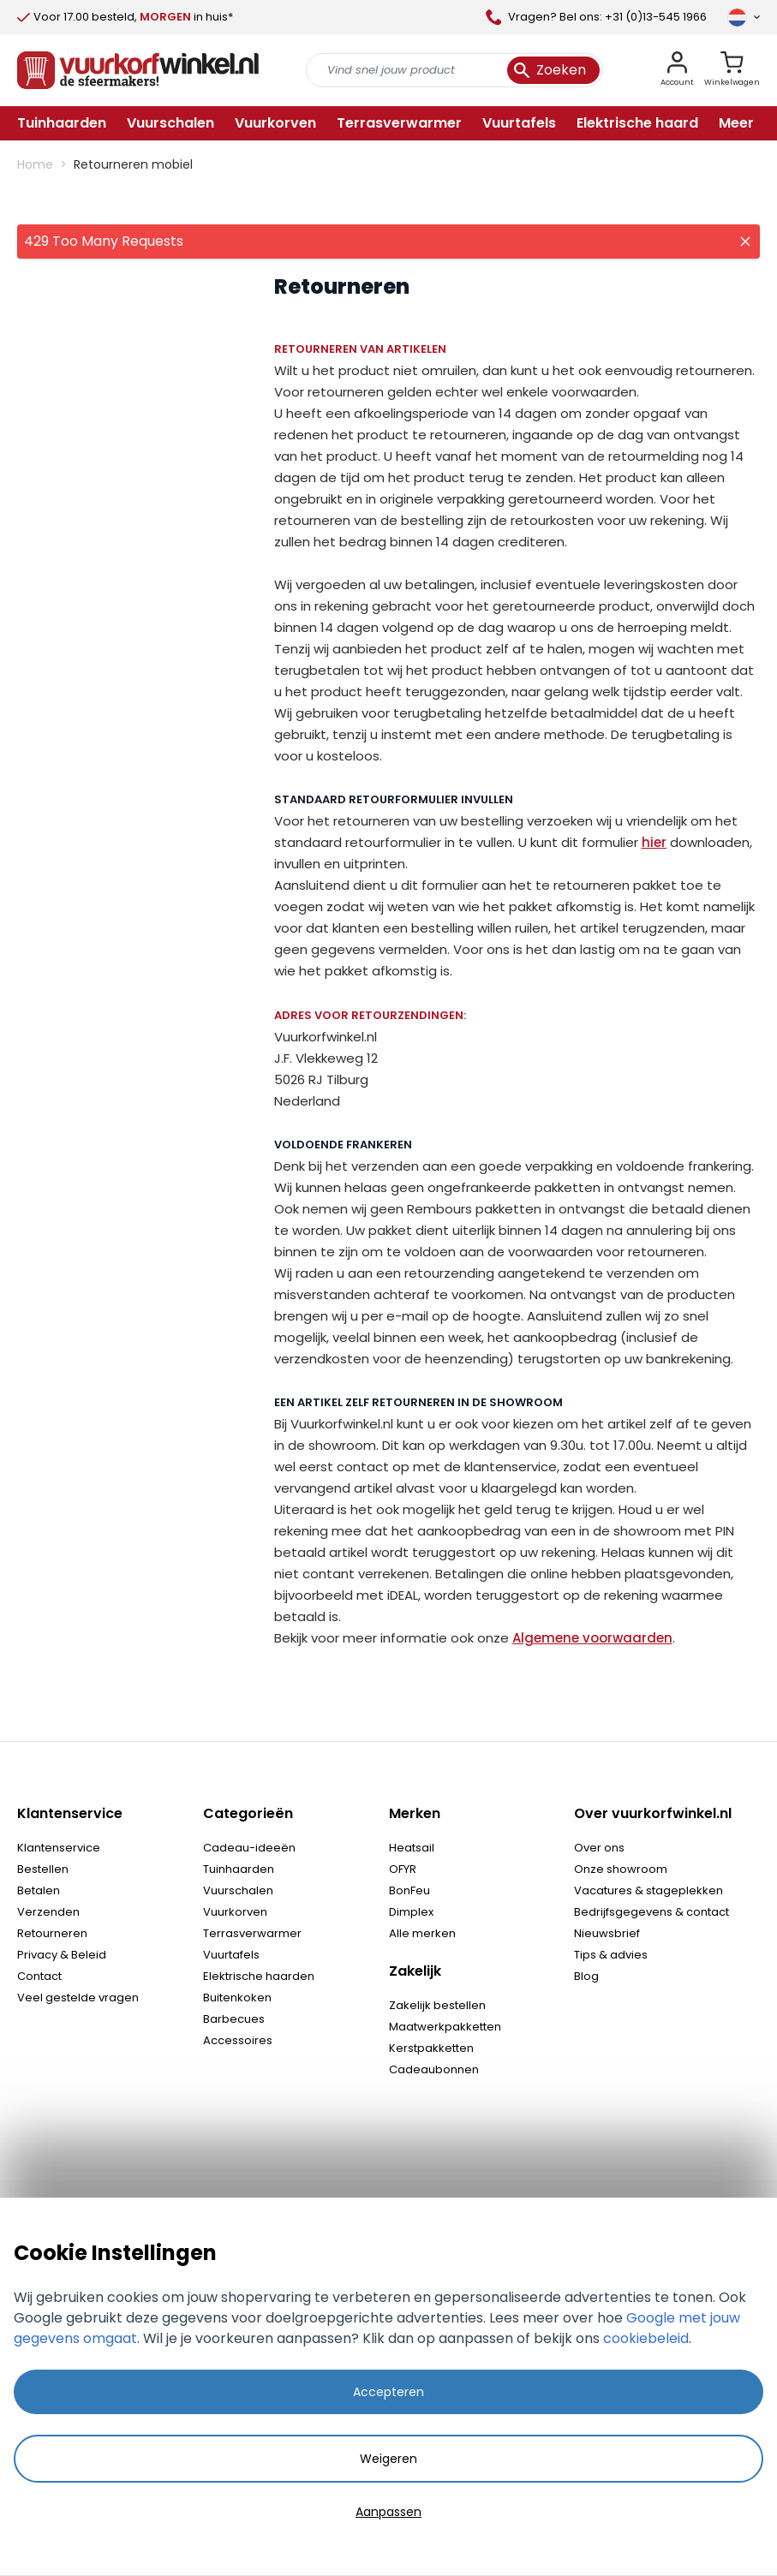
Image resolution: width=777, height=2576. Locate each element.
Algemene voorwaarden (592, 1638)
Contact (39, 1976)
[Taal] (743, 17)
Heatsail (411, 1848)
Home (35, 164)
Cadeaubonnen (434, 2069)
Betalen (38, 1890)
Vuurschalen (238, 1890)
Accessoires (237, 2040)
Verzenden (48, 1912)
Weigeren (388, 2458)
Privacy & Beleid (61, 1955)
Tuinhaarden (238, 1869)
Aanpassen (388, 2511)
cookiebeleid (646, 2338)
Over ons (599, 1848)
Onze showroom (620, 1869)
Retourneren (52, 1933)
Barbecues (234, 2019)
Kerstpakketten (431, 2048)
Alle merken (422, 1933)
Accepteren (388, 2391)
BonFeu (409, 1890)
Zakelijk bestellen (437, 2005)
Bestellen (43, 1869)
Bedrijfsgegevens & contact (651, 1912)
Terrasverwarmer (252, 1933)
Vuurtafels (231, 1955)
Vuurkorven (235, 1912)
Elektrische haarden (258, 1976)
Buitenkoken (237, 1997)
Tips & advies (611, 1955)
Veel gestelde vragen (78, 1997)
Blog (586, 1976)
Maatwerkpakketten (445, 2026)
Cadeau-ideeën (249, 1848)
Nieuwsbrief (607, 1933)
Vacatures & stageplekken (648, 1890)
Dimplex (411, 1912)
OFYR (402, 1869)
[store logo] (138, 70)
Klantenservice (58, 1848)
